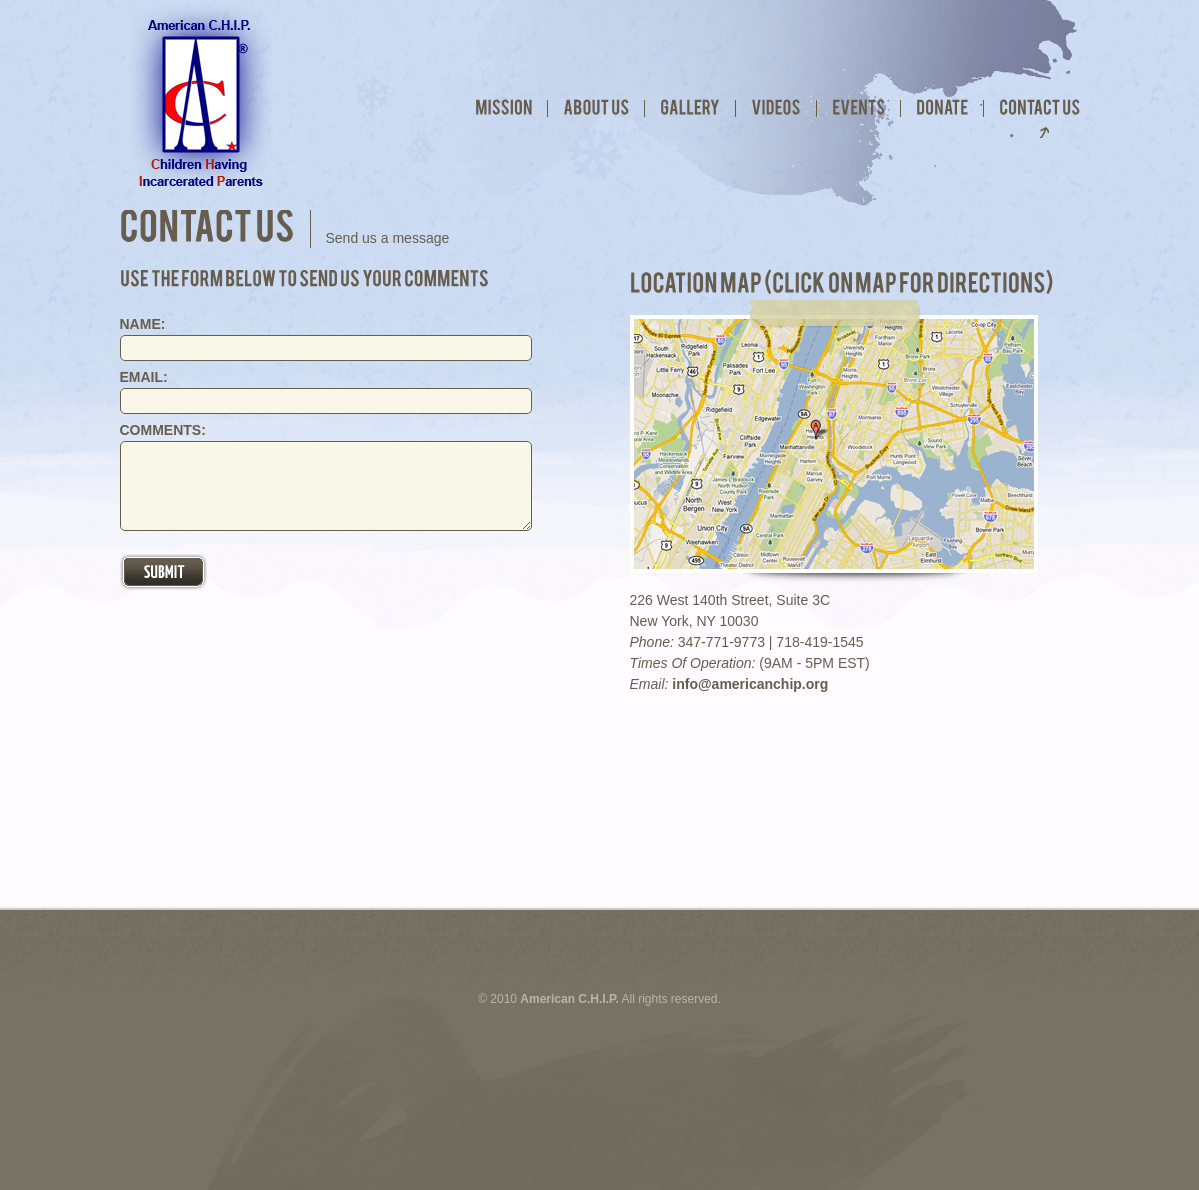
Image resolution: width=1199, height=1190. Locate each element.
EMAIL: (144, 377)
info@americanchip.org (750, 684)
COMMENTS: (163, 430)
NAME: (143, 324)
